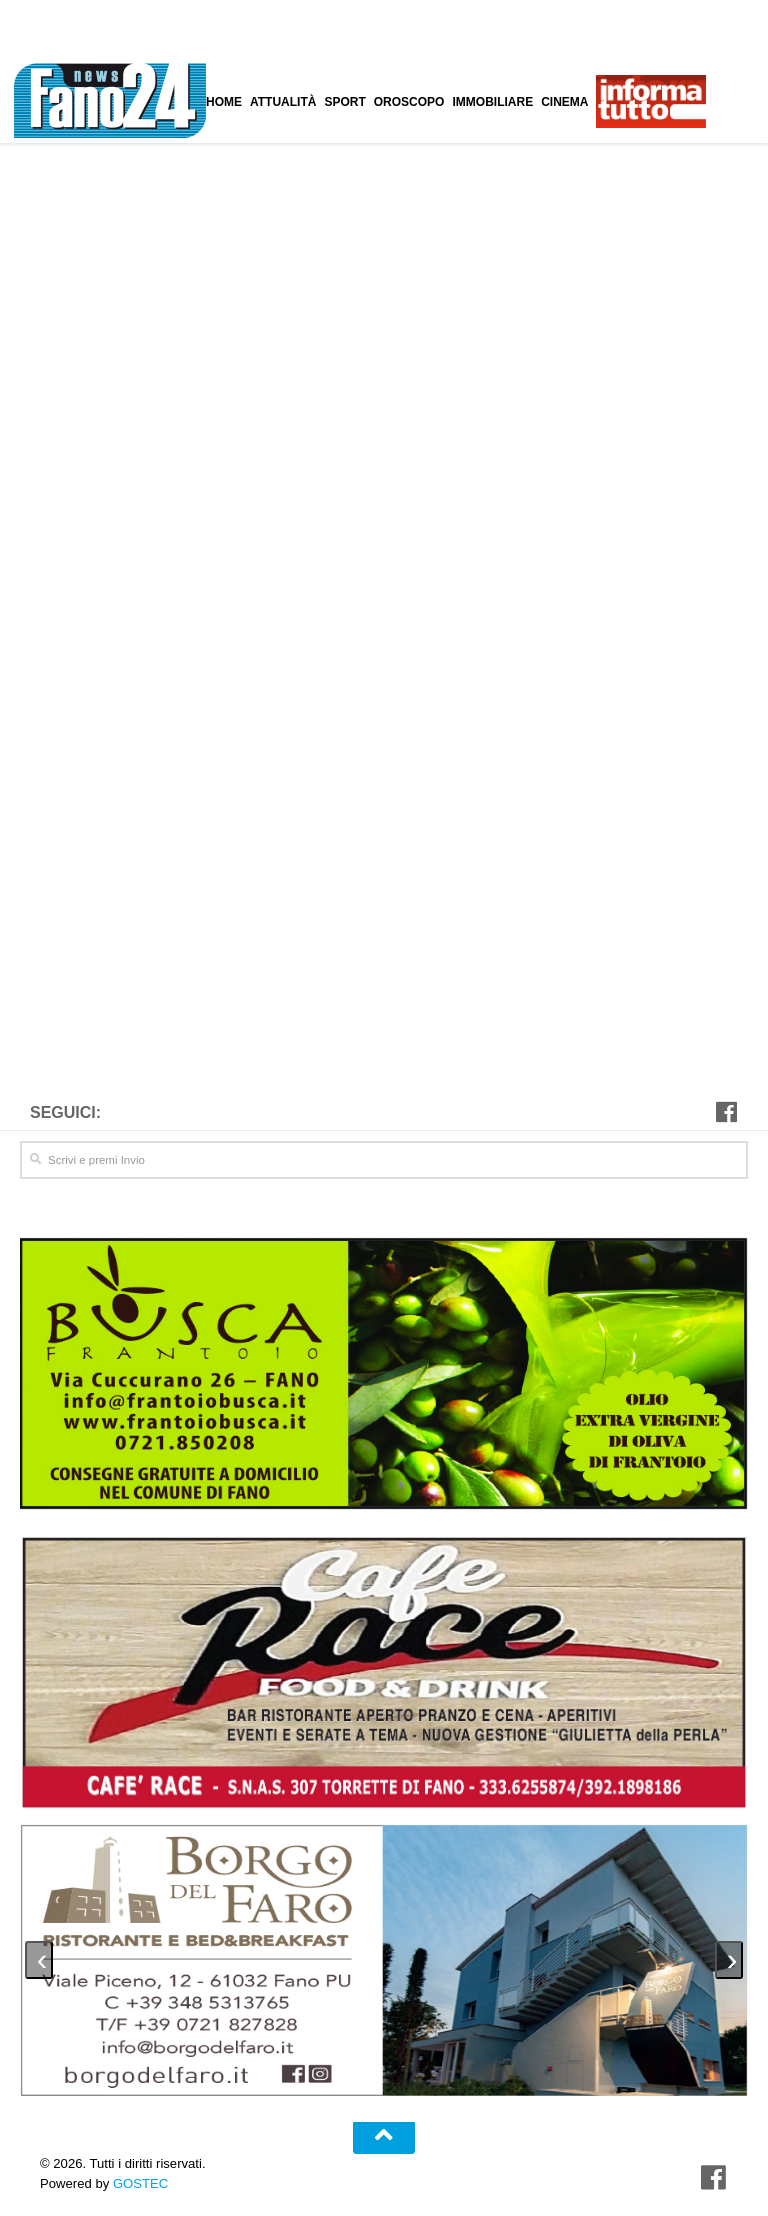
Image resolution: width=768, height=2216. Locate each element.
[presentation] (39, 1952)
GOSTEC (138, 2174)
